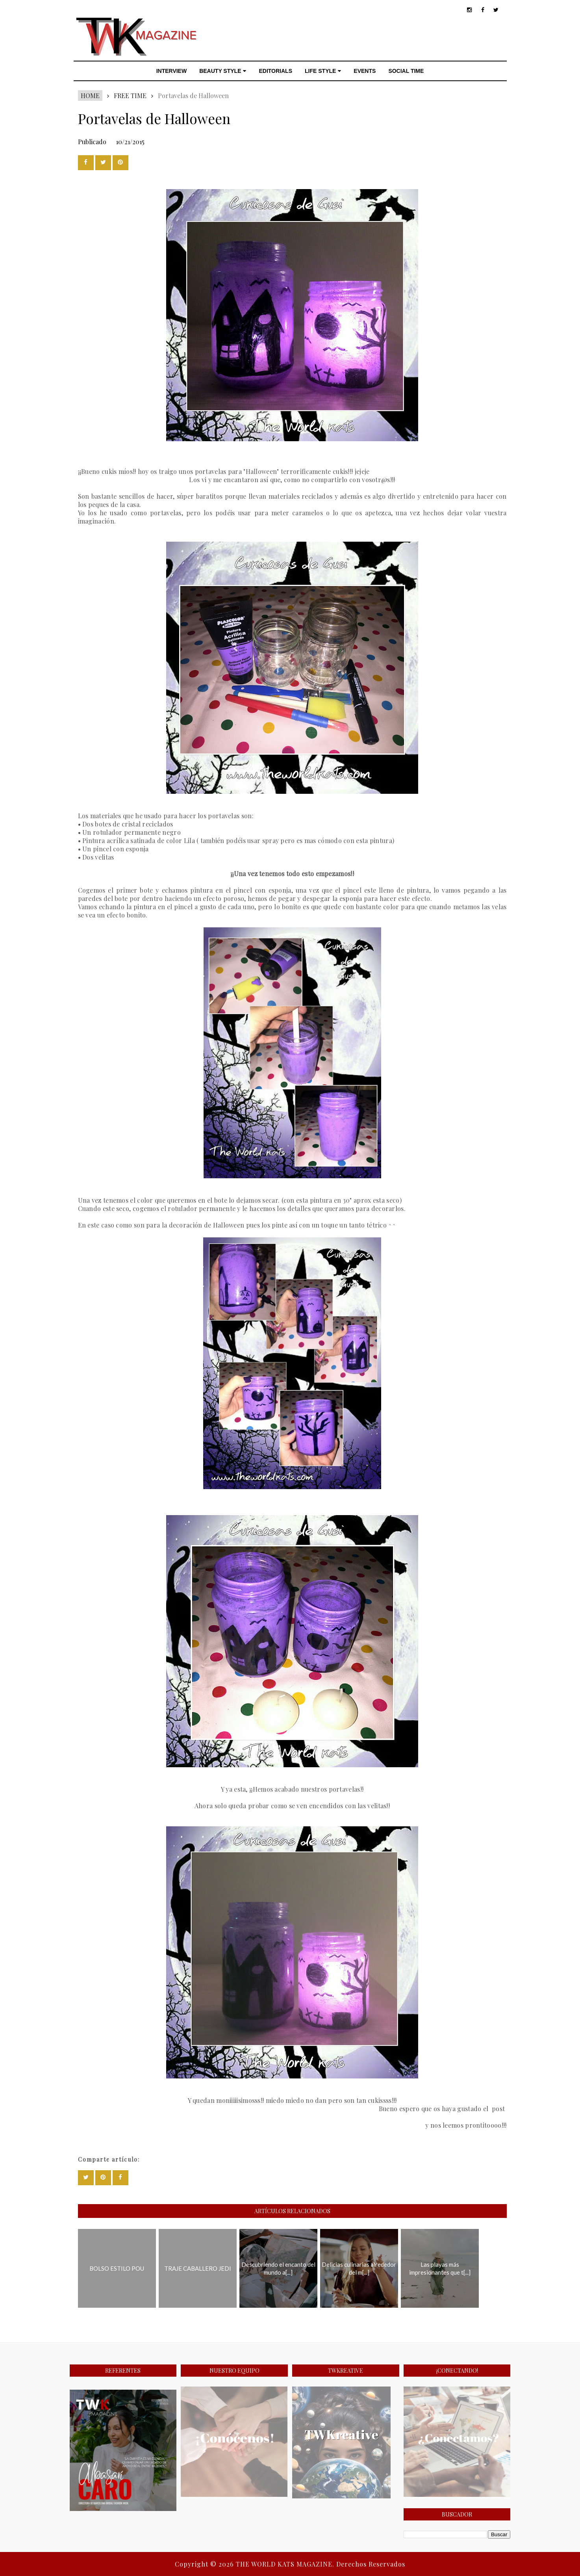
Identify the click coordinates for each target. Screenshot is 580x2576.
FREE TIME (130, 95)
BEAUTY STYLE (222, 71)
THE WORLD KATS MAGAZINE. (286, 2564)
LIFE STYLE (323, 71)
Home (90, 95)
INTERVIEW (171, 71)
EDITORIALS (275, 71)
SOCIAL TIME (406, 71)
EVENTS (365, 71)
